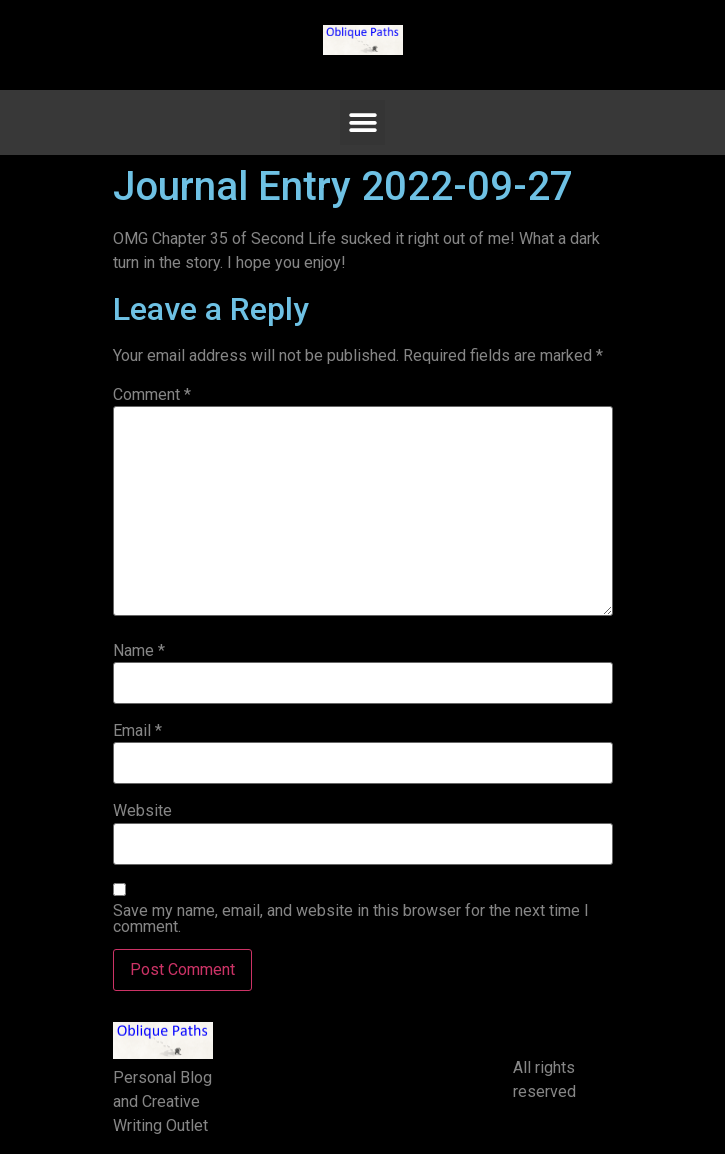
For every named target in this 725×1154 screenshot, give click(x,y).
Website (142, 811)
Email (137, 731)
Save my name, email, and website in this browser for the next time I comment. (351, 919)
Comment (152, 395)
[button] (362, 122)
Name (139, 651)
